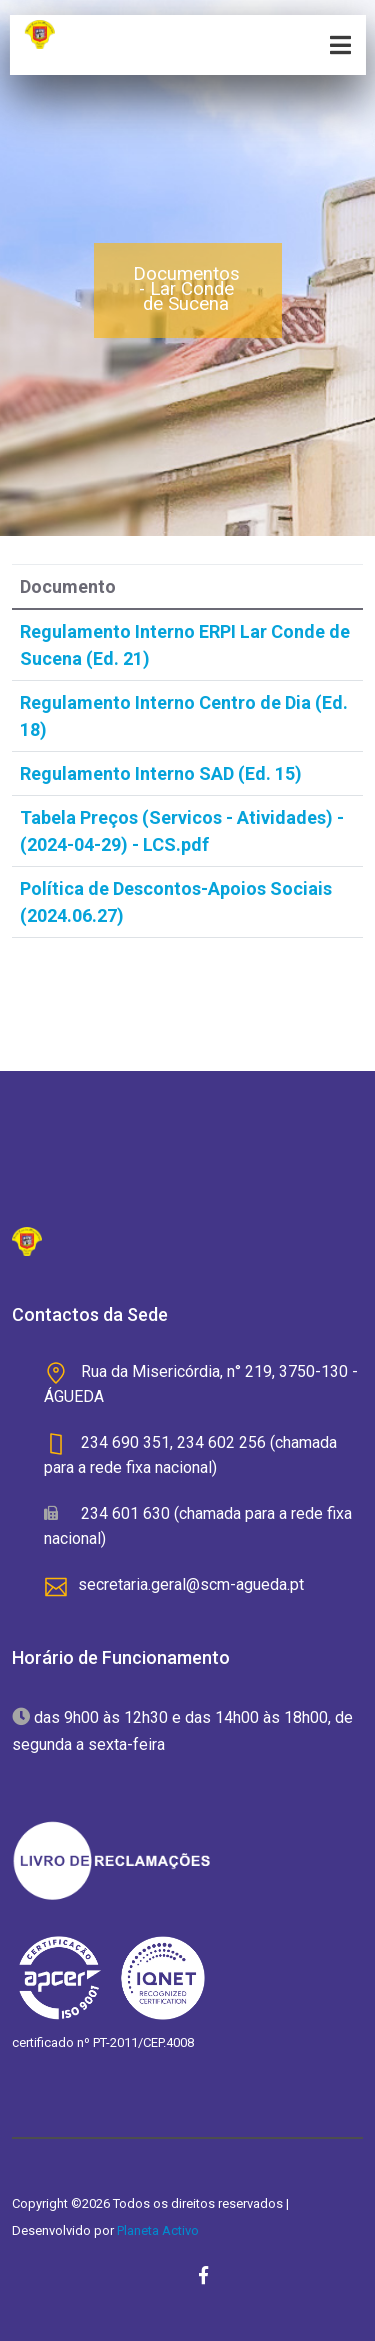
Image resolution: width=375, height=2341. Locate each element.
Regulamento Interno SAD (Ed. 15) (161, 773)
